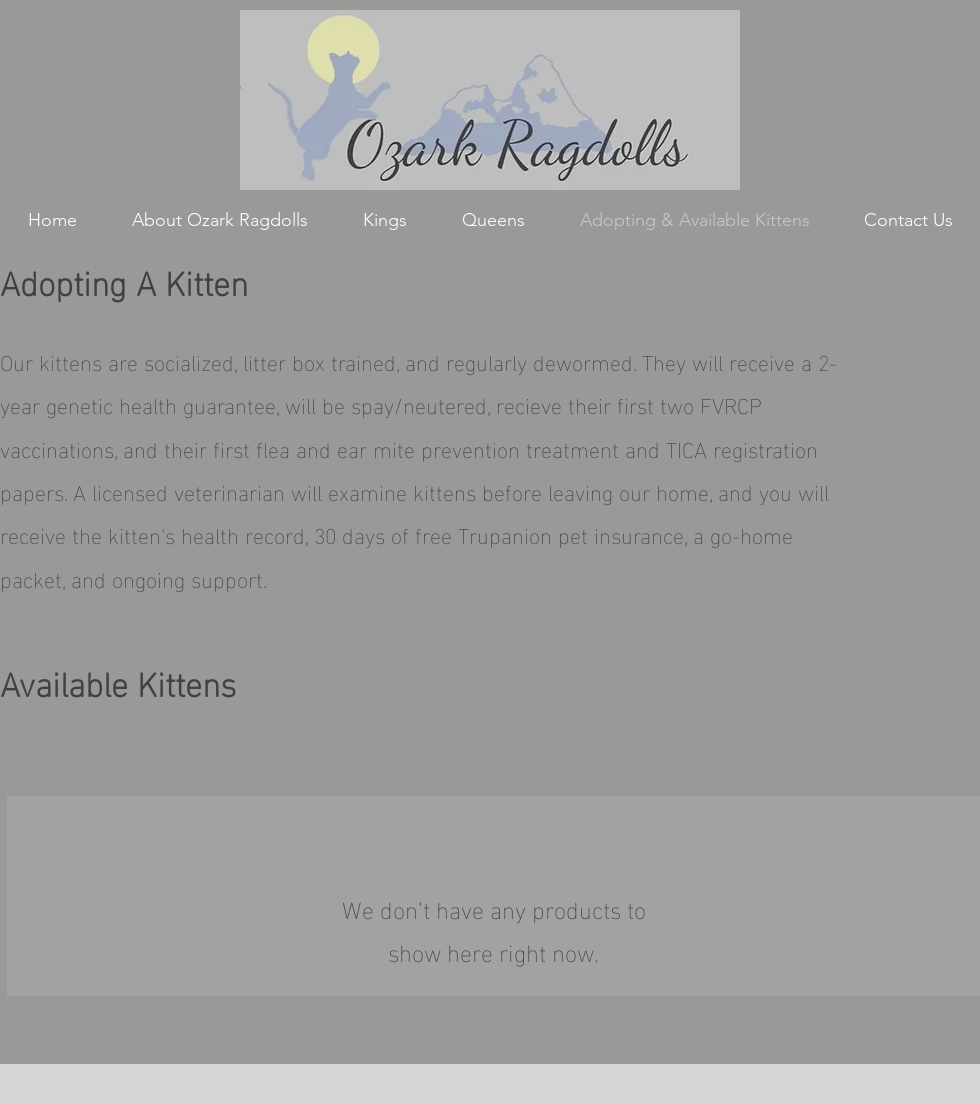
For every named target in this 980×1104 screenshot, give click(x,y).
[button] (384, 220)
